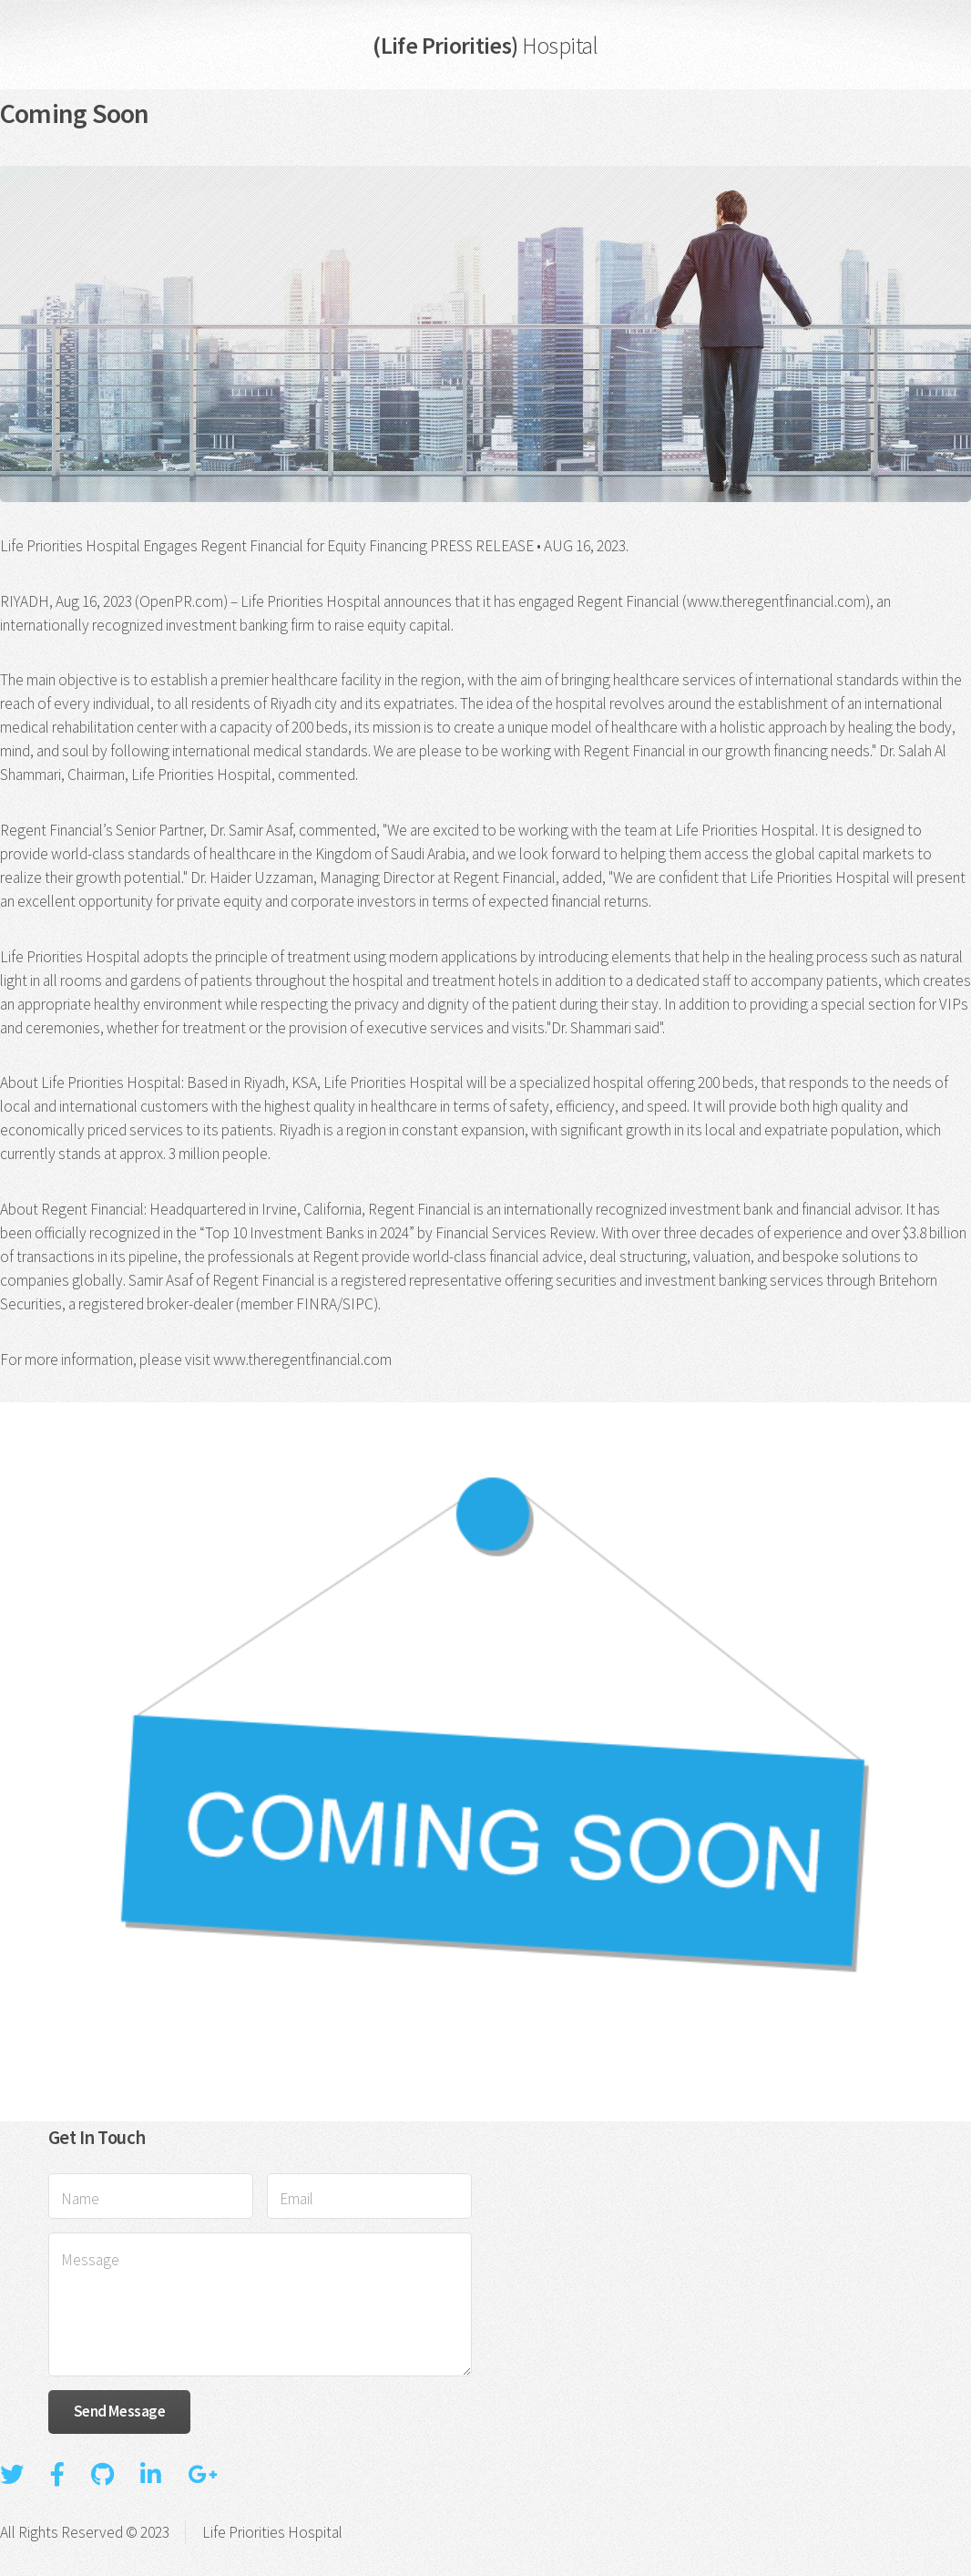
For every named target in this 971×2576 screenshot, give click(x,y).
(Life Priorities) (485, 45)
